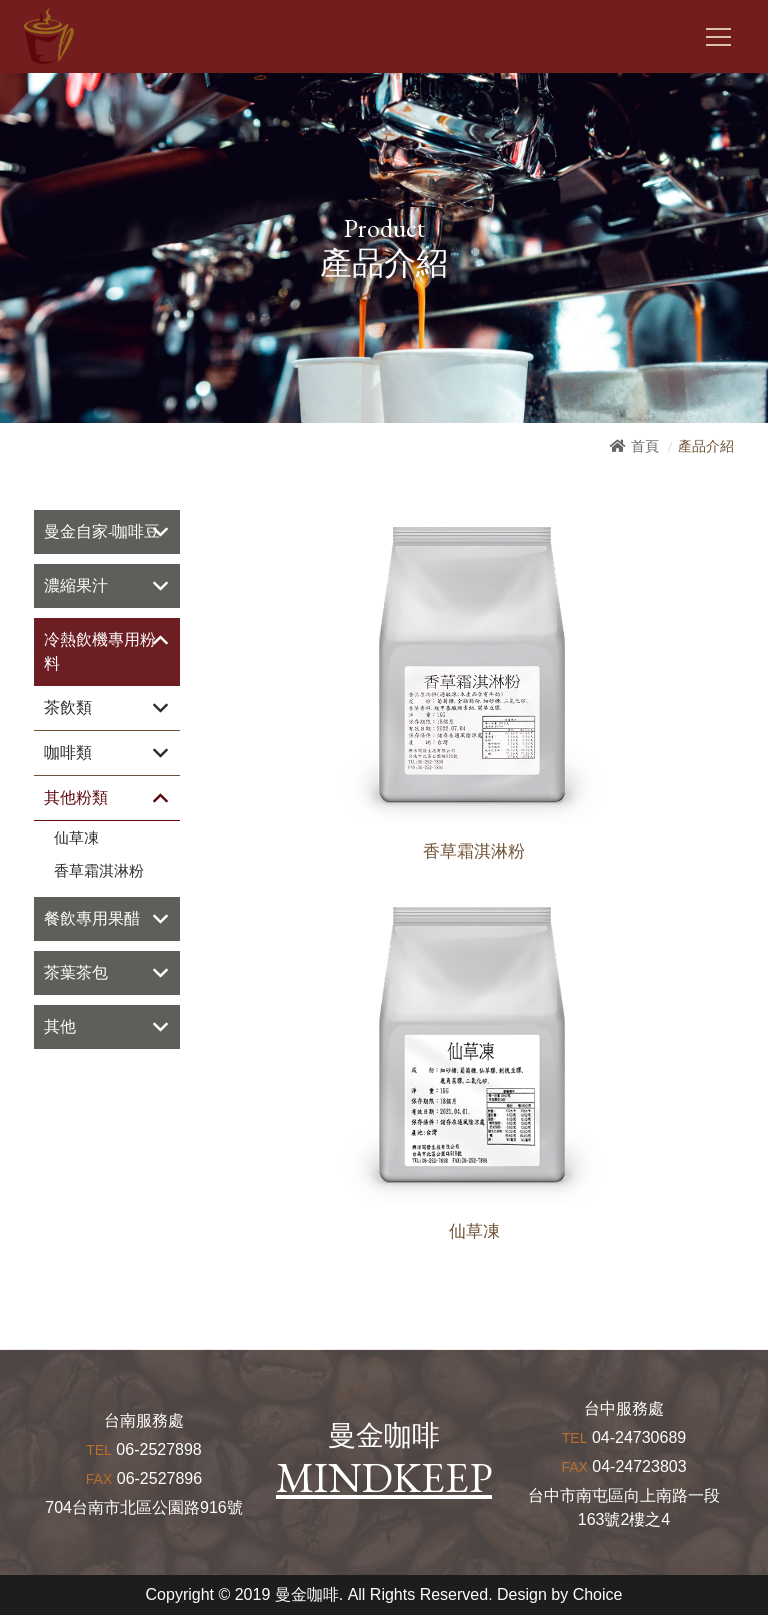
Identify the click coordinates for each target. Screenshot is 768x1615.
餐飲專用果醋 (92, 918)
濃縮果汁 (76, 585)
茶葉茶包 (76, 972)
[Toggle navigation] (718, 37)
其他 (60, 1026)
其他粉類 (76, 797)
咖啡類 (68, 752)
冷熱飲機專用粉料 (100, 651)
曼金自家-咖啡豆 (102, 531)
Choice (598, 1594)
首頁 (645, 446)
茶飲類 (68, 707)
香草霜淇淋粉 (99, 871)
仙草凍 (76, 838)
